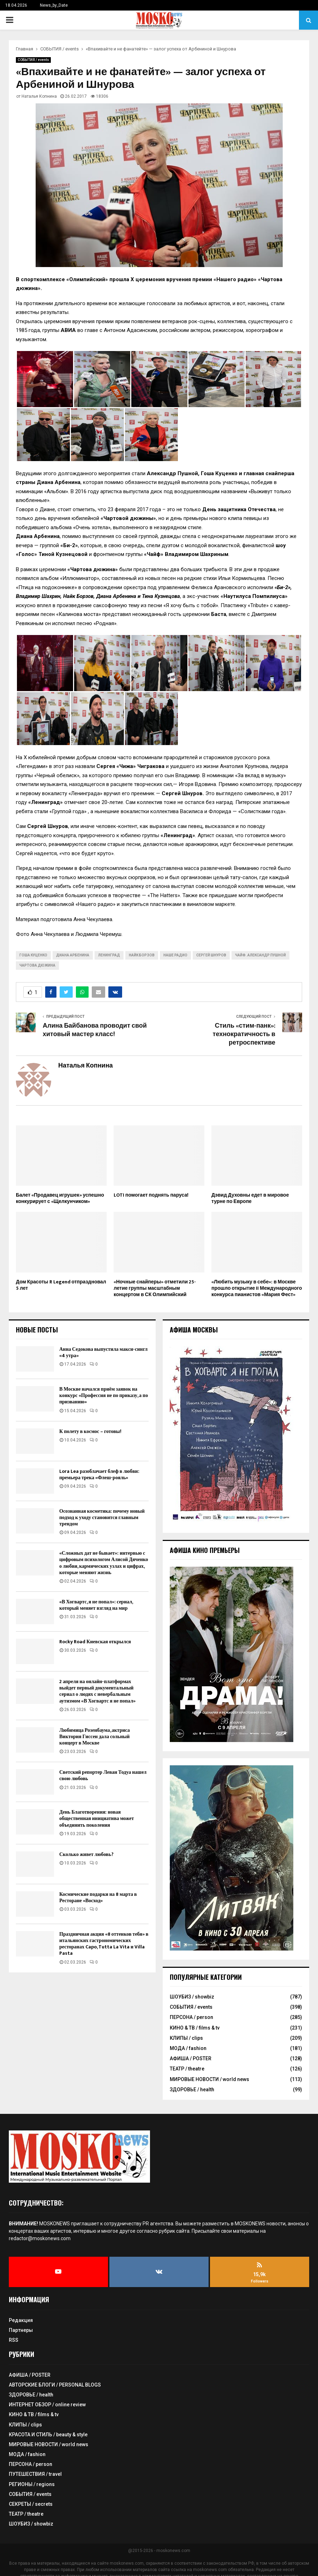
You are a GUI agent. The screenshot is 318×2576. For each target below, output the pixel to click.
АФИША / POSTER (190, 2058)
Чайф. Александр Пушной (260, 955)
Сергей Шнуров (211, 955)
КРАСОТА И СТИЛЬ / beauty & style (48, 2434)
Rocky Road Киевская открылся (95, 1642)
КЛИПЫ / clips (186, 2038)
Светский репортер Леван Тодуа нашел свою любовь (102, 1775)
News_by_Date (54, 5)
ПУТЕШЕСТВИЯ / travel (35, 2474)
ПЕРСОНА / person (191, 2017)
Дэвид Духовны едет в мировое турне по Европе (250, 1198)
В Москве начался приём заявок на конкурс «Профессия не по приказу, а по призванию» (103, 1395)
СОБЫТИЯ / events (33, 60)
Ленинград (109, 955)
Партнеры (21, 2330)
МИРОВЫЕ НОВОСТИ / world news (209, 2079)
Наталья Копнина (39, 96)
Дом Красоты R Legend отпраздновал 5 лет (61, 1285)
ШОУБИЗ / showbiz (192, 1997)
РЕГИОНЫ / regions (32, 2484)
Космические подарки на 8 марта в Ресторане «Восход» (98, 1897)
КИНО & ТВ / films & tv (195, 2028)
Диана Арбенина (72, 955)
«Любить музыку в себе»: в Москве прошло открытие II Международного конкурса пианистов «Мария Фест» (256, 1288)
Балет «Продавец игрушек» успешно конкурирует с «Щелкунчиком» (60, 1198)
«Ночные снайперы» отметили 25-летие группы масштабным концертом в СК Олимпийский (155, 1288)
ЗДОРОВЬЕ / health (192, 2089)
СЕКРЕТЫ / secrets (31, 2504)
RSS (13, 2340)
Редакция (21, 2320)
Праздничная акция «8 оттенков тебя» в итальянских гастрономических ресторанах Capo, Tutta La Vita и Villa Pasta (103, 1944)
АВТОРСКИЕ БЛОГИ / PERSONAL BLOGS (55, 2385)
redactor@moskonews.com (40, 2238)
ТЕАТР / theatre (187, 2069)
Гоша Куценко (33, 955)
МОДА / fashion (188, 2048)
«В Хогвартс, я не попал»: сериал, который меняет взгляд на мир (96, 1605)
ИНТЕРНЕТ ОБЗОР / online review (47, 2404)
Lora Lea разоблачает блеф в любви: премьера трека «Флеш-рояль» (99, 1474)
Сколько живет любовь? (86, 1854)
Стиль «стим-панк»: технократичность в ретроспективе (244, 1034)
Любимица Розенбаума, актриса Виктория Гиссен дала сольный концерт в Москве (94, 1736)
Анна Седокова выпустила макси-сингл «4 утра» (103, 1352)
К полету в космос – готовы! (90, 1431)
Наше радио (175, 955)
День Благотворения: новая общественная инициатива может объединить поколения (96, 1818)
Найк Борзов (142, 955)
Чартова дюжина (37, 965)
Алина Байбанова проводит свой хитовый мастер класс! (95, 1030)
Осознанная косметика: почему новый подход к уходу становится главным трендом (102, 1517)
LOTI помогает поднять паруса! (151, 1195)
